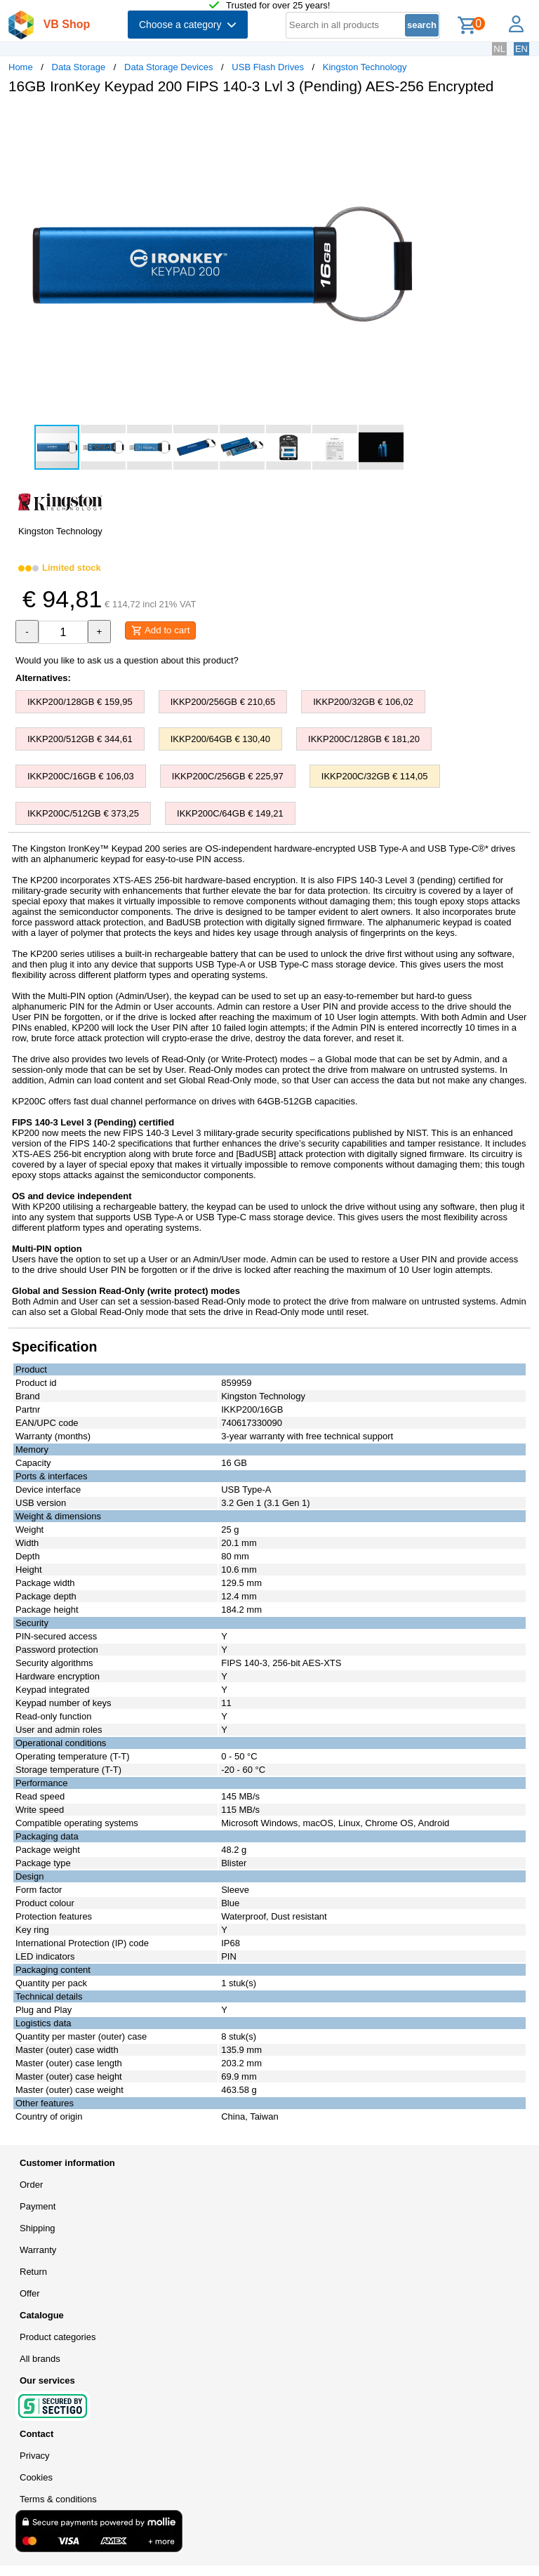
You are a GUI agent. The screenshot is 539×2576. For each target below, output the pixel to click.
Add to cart (160, 630)
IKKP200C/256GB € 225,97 (228, 776)
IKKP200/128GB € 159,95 (80, 701)
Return (33, 2271)
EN (521, 49)
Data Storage (79, 67)
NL (499, 49)
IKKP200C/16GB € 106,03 (80, 776)
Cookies (36, 2477)
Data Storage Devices (168, 67)
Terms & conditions (58, 2499)
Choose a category (188, 24)
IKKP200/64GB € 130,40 (220, 739)
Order (31, 2184)
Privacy (35, 2455)
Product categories (57, 2337)
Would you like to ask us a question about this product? (127, 660)
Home (20, 67)
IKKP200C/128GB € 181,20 (364, 739)
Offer (30, 2293)
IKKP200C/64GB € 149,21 (230, 813)
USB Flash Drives (268, 67)
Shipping (37, 2228)
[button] (417, 120)
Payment (37, 2206)
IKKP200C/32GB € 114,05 (374, 776)
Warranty (38, 2250)
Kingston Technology (365, 67)
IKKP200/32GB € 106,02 (363, 701)
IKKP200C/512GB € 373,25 (83, 813)
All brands (40, 2358)
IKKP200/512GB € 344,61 (80, 739)
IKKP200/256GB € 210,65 (223, 701)
